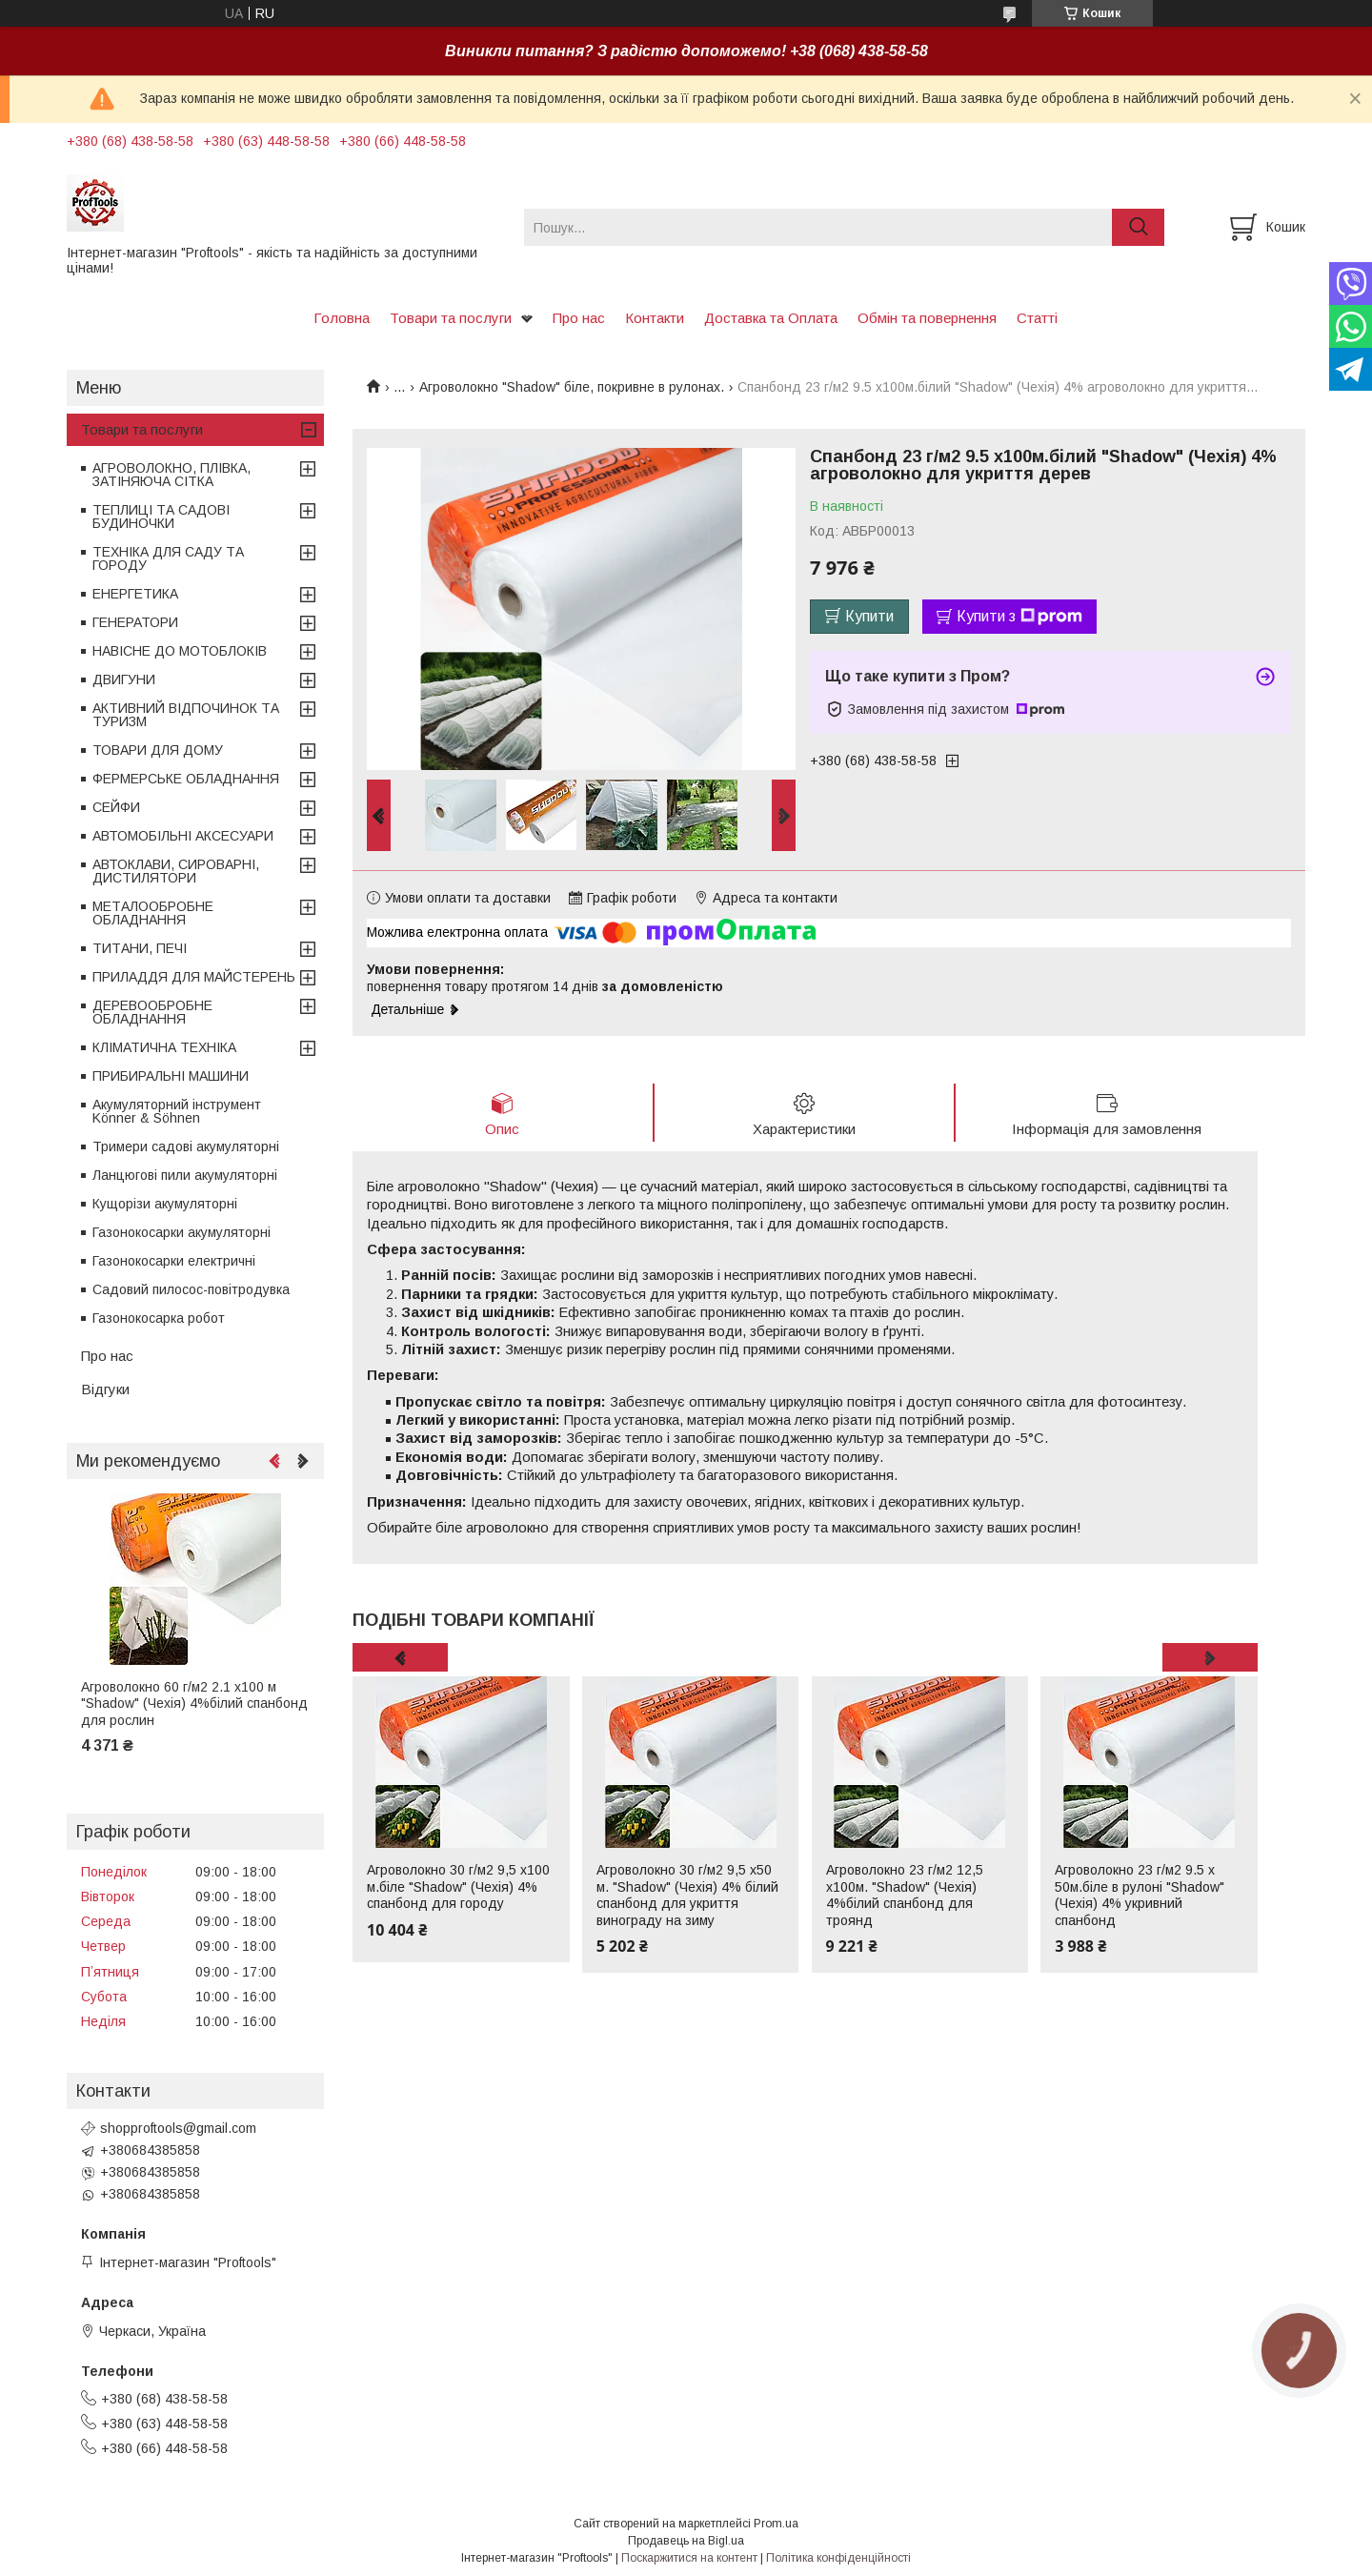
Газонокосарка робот (158, 1318)
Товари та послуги (451, 318)
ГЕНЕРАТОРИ (135, 622)
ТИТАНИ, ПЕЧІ (139, 948)
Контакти (654, 318)
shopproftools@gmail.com (178, 2128)
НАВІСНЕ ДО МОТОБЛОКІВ (179, 651)
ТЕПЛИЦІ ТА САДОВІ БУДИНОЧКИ (161, 516)
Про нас (579, 318)
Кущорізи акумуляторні (164, 1203)
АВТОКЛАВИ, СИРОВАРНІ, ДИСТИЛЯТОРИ (175, 871)
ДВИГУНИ (123, 679)
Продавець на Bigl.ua (686, 2540)
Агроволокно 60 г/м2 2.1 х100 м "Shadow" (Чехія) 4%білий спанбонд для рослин (194, 1703)
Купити (869, 616)
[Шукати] (1138, 227)
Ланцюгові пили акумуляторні (184, 1175)
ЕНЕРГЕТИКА (135, 593)
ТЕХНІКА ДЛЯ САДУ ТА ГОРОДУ (168, 558)
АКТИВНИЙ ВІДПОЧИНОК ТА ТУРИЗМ (185, 714)
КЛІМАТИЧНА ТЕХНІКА (164, 1047)
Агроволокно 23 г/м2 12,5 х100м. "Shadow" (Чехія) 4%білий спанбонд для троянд (904, 1895)
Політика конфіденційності (838, 2558)
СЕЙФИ (116, 807)
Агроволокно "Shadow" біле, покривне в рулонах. (571, 387)
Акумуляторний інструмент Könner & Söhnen (176, 1111)
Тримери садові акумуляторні (185, 1146)
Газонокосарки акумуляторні (181, 1232)
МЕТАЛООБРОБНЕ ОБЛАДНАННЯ (152, 913)
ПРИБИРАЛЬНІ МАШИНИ (170, 1076)
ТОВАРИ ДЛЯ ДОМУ (157, 750)
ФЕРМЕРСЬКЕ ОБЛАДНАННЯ (185, 778)
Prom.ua (776, 2523)
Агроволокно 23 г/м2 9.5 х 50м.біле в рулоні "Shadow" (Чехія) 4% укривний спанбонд (1139, 1895)
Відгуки (105, 1389)
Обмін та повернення (927, 318)
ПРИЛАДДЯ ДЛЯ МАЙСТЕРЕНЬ (193, 976)
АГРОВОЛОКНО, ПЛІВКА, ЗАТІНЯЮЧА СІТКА (171, 474)
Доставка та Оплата (770, 318)
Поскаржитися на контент (689, 2558)
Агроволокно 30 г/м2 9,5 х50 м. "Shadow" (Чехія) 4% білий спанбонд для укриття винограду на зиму (687, 1895)
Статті (1037, 318)
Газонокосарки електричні (173, 1260)
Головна (341, 318)
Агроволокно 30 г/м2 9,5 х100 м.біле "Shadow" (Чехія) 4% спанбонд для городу (458, 1886)
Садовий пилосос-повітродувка (191, 1289)
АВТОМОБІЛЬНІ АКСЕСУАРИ (182, 835)
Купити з (1019, 616)
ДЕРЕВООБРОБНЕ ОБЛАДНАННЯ (152, 1012)
